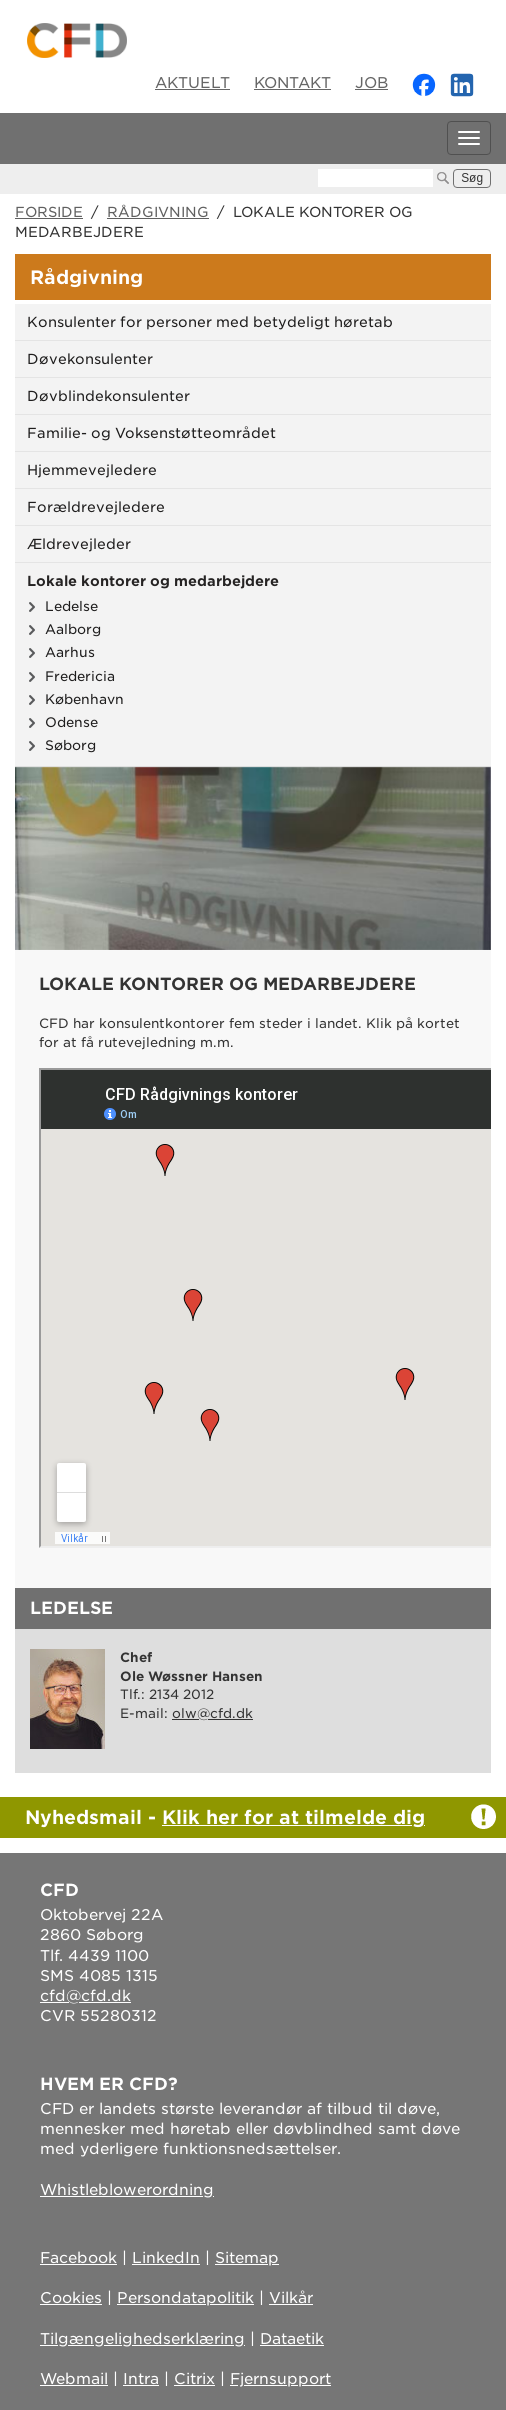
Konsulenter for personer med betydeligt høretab (210, 322)
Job (371, 83)
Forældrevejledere (96, 507)
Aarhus (70, 652)
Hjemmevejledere (92, 470)
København (84, 699)
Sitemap (247, 2258)
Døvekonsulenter (90, 359)
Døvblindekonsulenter (108, 396)
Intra (141, 2379)
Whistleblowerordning (127, 2190)
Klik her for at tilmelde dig (293, 1817)
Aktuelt (192, 83)
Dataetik (292, 2339)
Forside (49, 212)
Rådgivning (158, 212)
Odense (71, 722)
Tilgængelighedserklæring (142, 2339)
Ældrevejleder (79, 544)
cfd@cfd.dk (85, 1996)
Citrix (194, 2379)
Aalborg (73, 629)
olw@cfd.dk (212, 1713)
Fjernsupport (280, 2379)
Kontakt (292, 83)
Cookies (71, 2298)
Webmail (74, 2379)
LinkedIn (166, 2258)
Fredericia (80, 676)
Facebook (78, 2258)
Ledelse (71, 606)
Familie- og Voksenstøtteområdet (151, 433)
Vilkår (291, 2298)
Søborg (70, 745)
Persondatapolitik (185, 2298)
